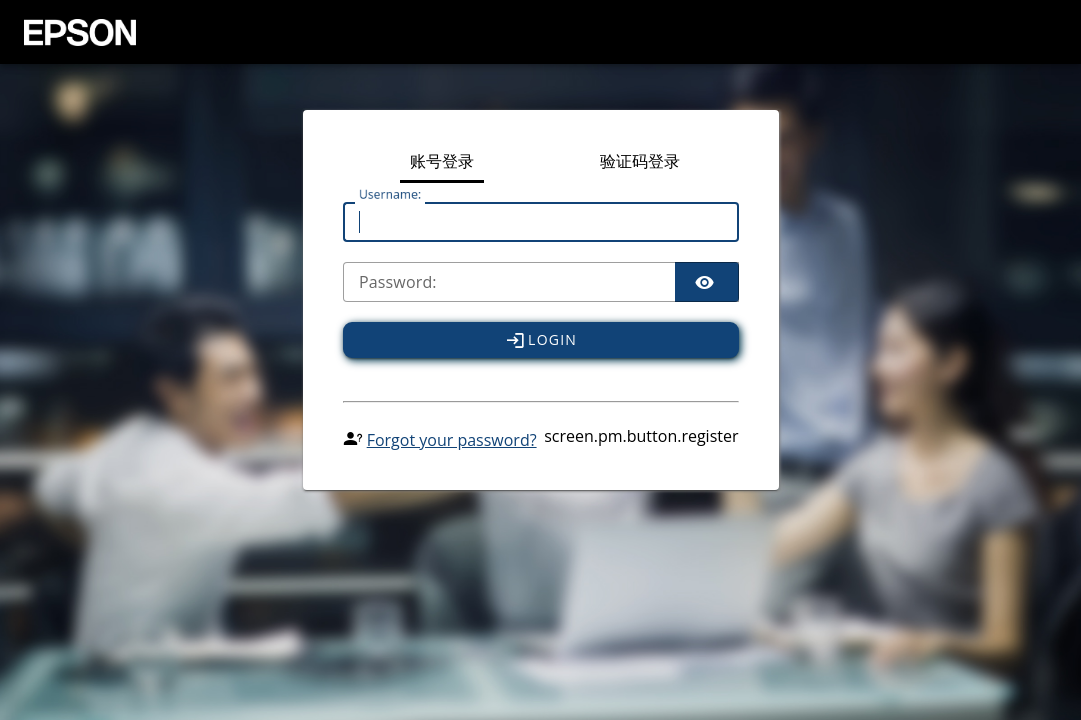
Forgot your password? (452, 440)
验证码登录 (640, 162)
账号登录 (442, 162)
